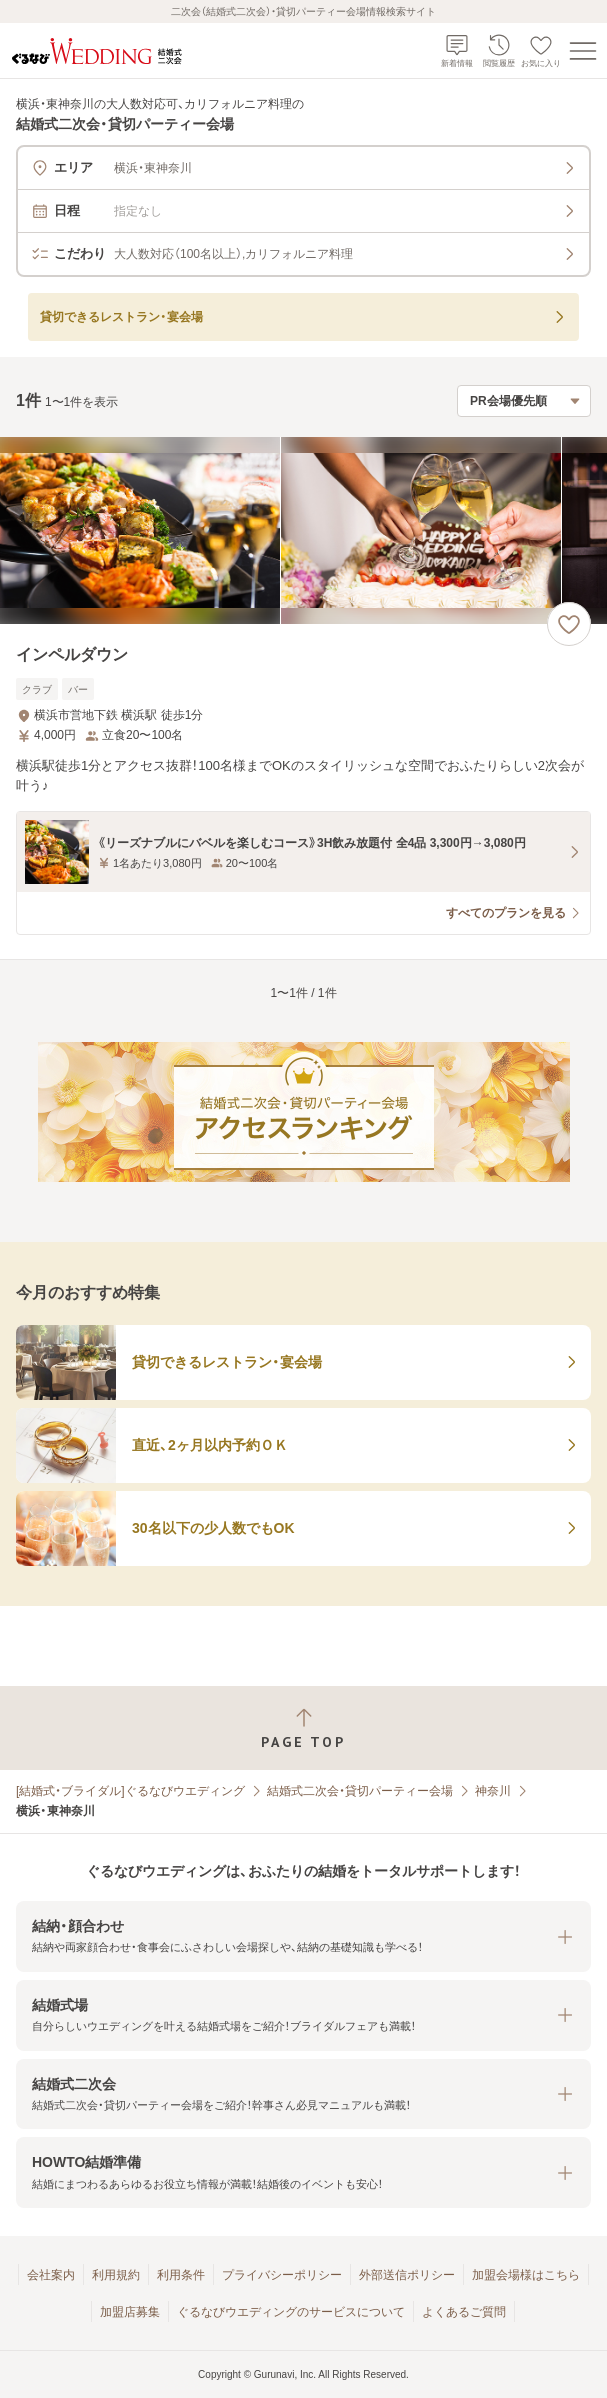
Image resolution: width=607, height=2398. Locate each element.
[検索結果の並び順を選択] (524, 401)
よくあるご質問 (464, 2312)
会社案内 (51, 2275)
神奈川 (493, 1791)
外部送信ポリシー (407, 2275)
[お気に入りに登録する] (569, 624)
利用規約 (116, 2275)
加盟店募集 (130, 2312)
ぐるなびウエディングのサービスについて (291, 2312)
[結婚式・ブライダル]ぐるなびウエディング (130, 1791)
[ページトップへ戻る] (303, 1728)
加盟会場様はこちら (526, 2275)
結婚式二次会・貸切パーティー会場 (360, 1791)
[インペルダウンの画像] (303, 530)
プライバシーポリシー (282, 2275)
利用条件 (181, 2275)
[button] (303, 1936)
